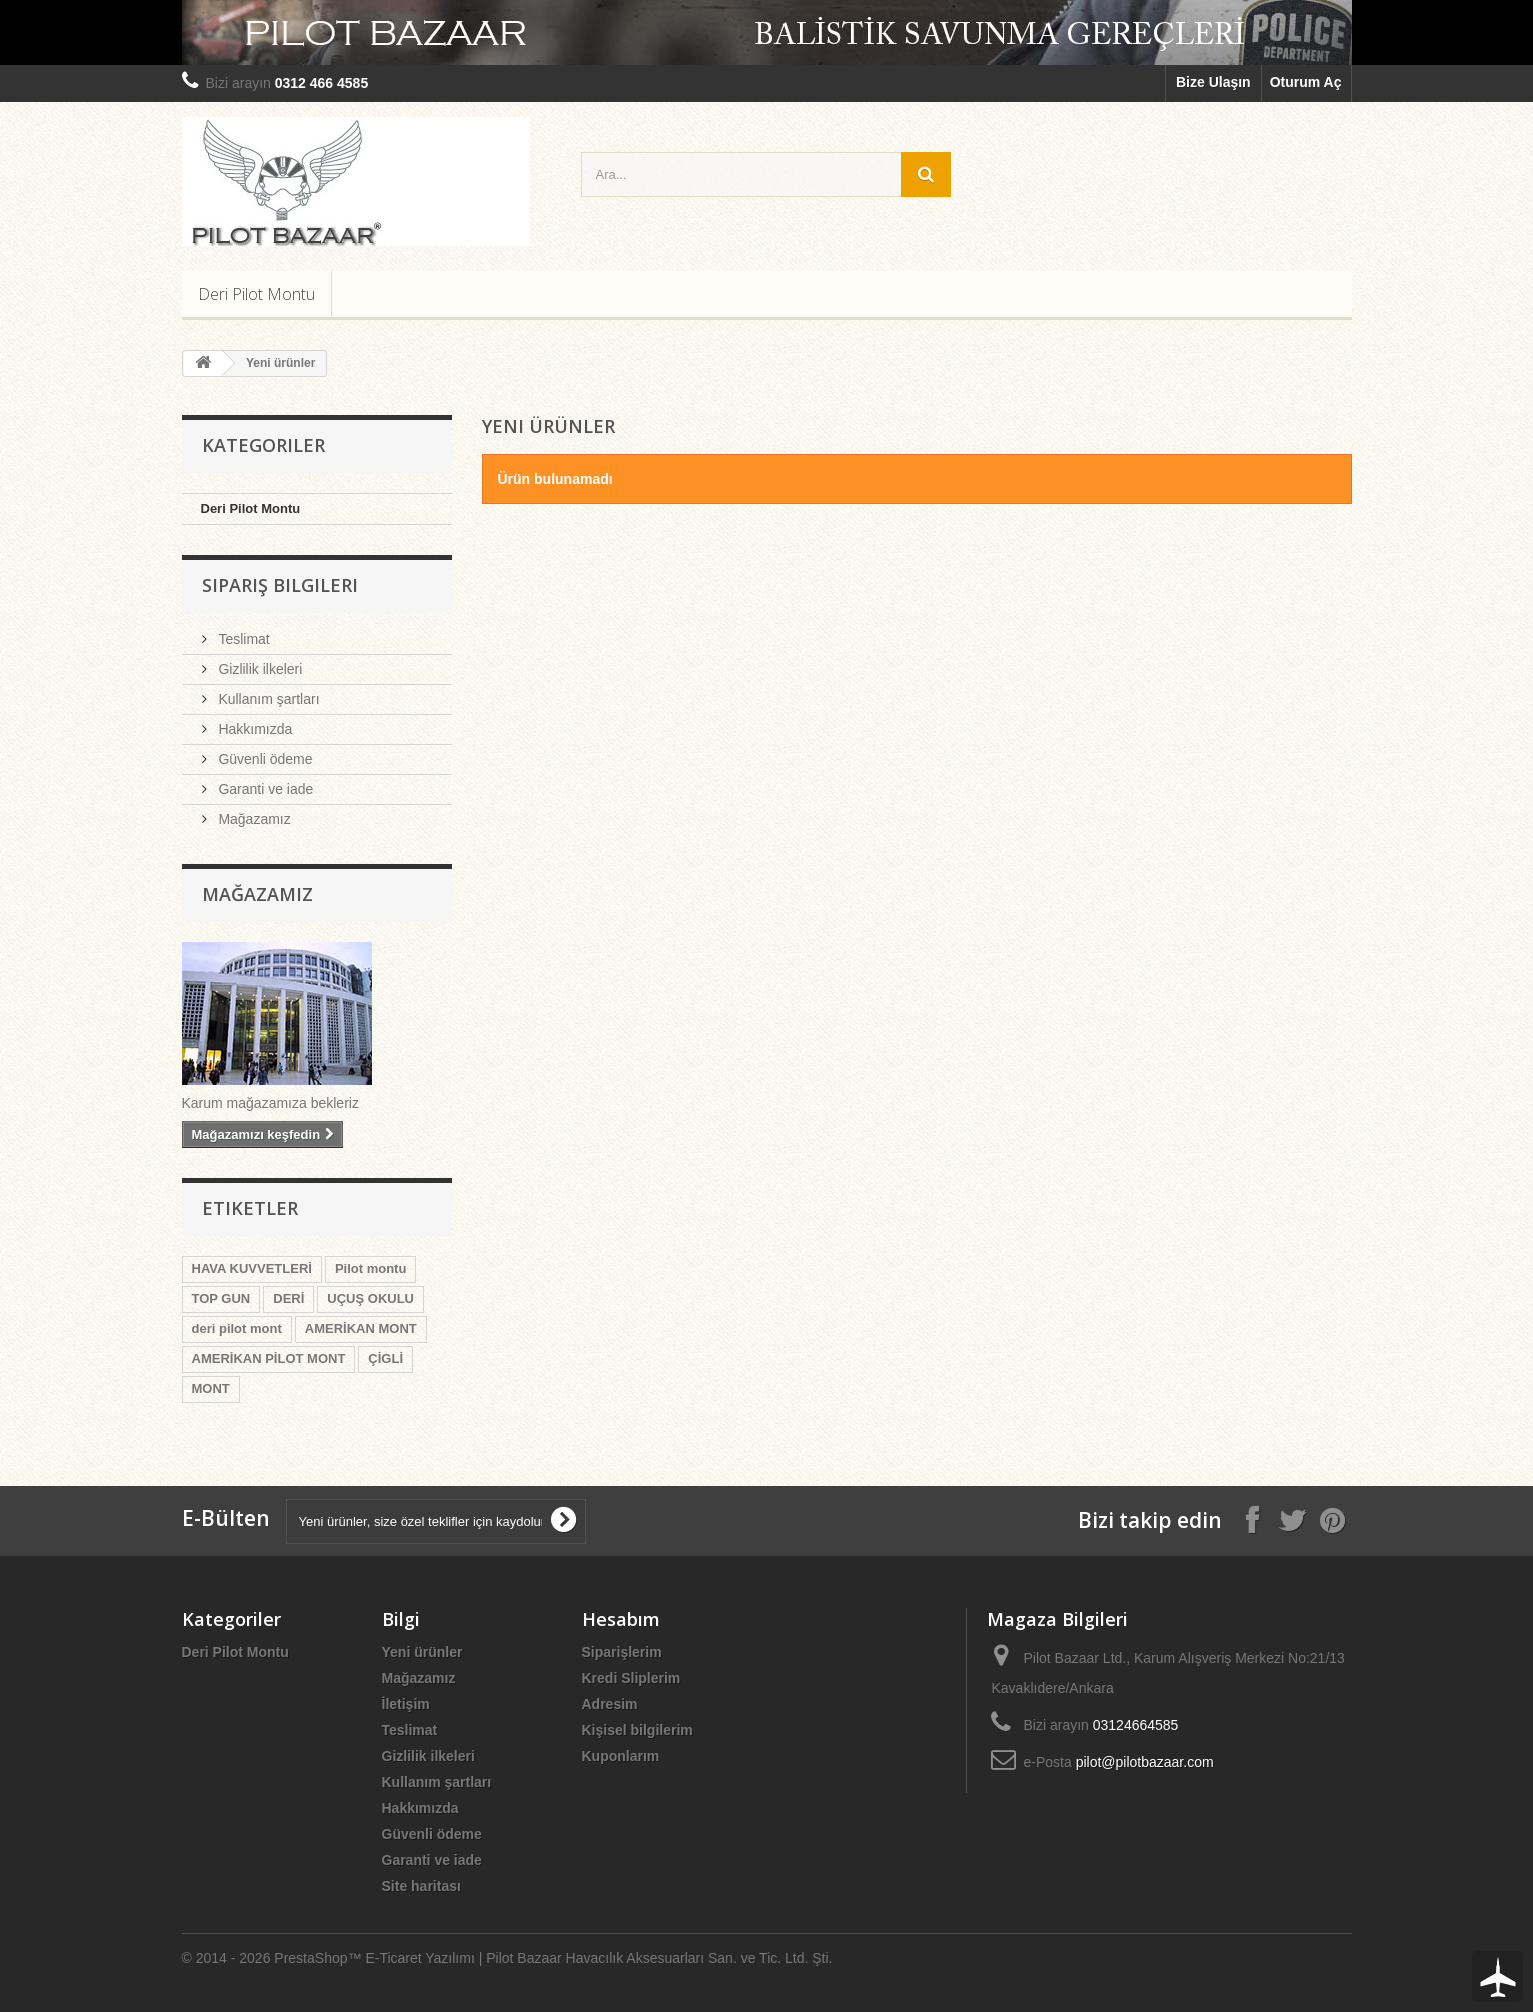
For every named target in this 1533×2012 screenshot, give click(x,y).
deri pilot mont (237, 1328)
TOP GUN (221, 1298)
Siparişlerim (622, 1652)
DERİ (288, 1298)
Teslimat (242, 639)
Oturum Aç (1306, 82)
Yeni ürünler (422, 1652)
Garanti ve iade (264, 789)
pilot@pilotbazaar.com (1145, 1762)
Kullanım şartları (267, 699)
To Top (1497, 1976)
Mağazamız (253, 819)
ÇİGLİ (385, 1358)
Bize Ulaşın (1213, 82)
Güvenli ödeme (264, 759)
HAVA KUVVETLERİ (252, 1268)
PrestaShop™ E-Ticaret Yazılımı (374, 1958)
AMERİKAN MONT (361, 1328)
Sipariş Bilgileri (280, 585)
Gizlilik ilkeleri (259, 669)
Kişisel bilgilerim (637, 1730)
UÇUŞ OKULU (370, 1298)
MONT (211, 1388)
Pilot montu (371, 1268)
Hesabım (621, 1619)
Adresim (610, 1704)
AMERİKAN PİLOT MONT (269, 1358)
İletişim (406, 1704)
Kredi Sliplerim (631, 1678)
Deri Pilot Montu (256, 294)
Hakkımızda (254, 729)
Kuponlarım (621, 1756)
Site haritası (421, 1886)
